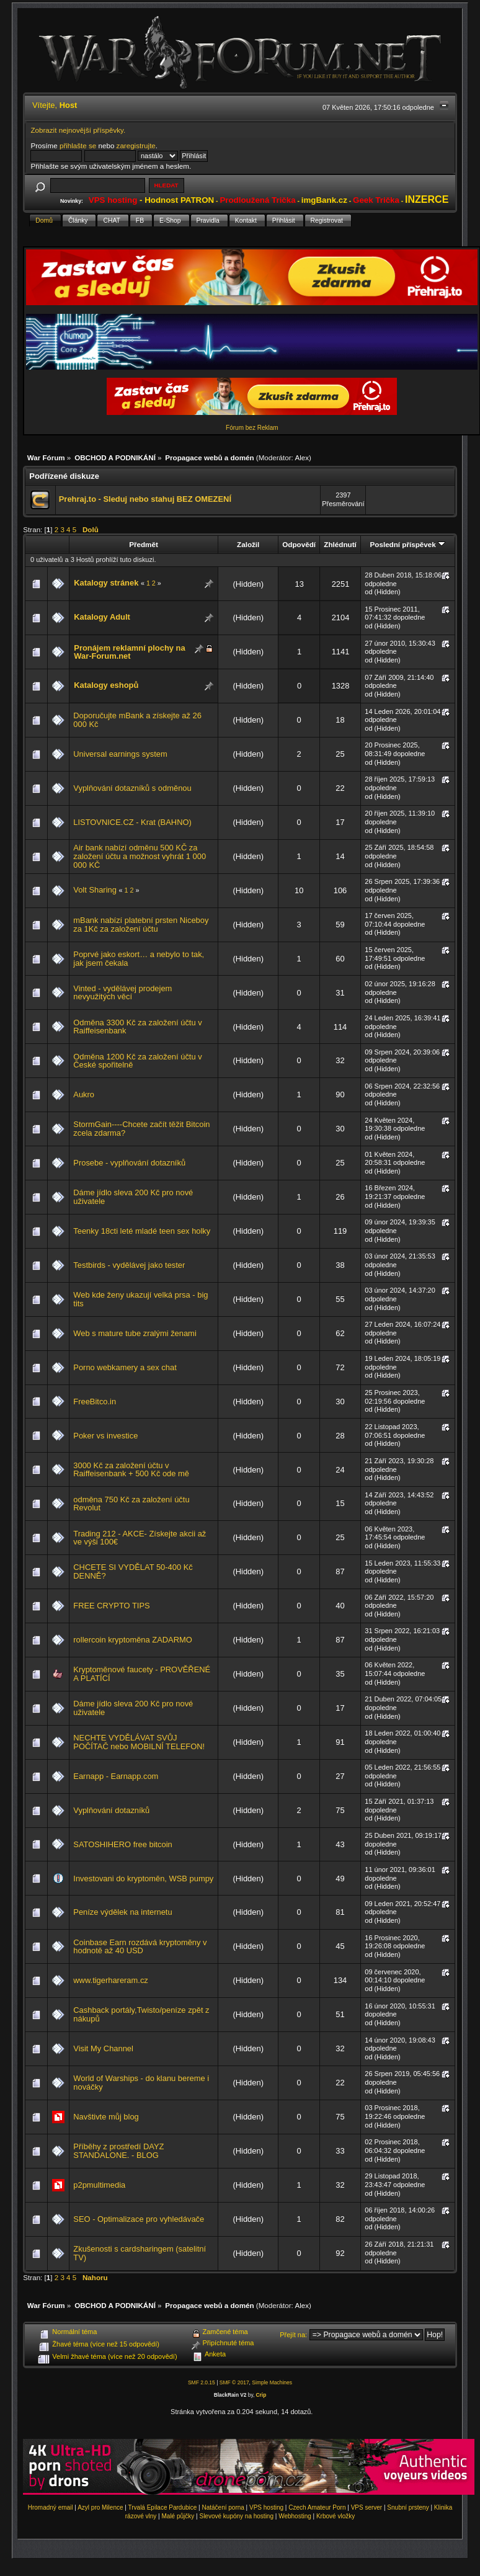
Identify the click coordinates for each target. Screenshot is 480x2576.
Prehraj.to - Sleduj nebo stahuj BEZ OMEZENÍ (145, 499)
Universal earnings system (120, 754)
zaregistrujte (136, 145)
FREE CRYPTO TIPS (111, 1605)
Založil (248, 544)
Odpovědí (299, 544)
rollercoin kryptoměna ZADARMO (132, 1639)
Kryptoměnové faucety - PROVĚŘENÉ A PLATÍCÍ (141, 1674)
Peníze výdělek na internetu (122, 1912)
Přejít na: (293, 2334)
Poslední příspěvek (407, 544)
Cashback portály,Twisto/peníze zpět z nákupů (141, 2014)
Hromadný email (50, 2507)
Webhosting (294, 2516)
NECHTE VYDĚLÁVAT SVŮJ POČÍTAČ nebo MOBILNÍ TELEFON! (139, 1742)
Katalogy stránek (106, 582)
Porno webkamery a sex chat (124, 1367)
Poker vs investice (105, 1435)
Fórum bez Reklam (252, 427)
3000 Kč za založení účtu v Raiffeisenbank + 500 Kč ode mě (131, 1470)
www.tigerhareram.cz (110, 1980)
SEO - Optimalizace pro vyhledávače (138, 2219)
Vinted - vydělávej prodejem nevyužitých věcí (122, 993)
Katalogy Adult (102, 617)
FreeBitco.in (94, 1401)
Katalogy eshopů (106, 685)
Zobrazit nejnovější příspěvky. (77, 130)
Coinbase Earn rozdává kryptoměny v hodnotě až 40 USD (140, 1947)
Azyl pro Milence (100, 2507)
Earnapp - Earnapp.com (115, 1776)
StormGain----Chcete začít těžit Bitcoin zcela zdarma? (141, 1129)
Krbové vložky (335, 2516)
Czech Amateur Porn (316, 2507)
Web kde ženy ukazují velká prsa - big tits (140, 1299)
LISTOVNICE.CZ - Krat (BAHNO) (132, 822)
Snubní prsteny (408, 2507)
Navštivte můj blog (105, 2116)
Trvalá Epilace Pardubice (162, 2507)
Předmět (143, 544)
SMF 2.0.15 (201, 2382)
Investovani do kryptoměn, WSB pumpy (143, 1878)
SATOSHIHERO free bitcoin (122, 1844)
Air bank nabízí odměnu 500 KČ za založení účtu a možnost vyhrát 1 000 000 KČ (139, 856)
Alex (302, 457)
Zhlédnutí (340, 544)
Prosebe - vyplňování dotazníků (129, 1162)
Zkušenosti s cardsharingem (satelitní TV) (139, 2253)
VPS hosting (266, 2507)
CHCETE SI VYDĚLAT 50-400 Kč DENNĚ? (132, 1571)
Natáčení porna (223, 2507)
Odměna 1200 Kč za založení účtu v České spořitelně (137, 1061)
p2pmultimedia (99, 2185)
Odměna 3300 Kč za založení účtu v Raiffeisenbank (137, 1027)
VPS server (367, 2507)
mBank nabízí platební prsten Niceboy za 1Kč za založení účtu (140, 925)
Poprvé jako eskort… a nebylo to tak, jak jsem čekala (138, 959)
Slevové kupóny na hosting (236, 2516)
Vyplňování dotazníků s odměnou (132, 788)
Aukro (83, 1094)
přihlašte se (78, 145)
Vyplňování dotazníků (111, 1810)
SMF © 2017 (234, 2382)
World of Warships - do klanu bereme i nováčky (141, 2083)
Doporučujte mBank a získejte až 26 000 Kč (137, 720)
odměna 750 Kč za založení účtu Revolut (131, 1504)
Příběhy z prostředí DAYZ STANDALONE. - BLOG (118, 2151)
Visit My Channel (103, 2048)
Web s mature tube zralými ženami (134, 1333)
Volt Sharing (95, 889)
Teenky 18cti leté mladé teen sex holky (141, 1231)
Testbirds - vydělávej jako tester (129, 1265)
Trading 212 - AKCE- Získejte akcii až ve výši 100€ (139, 1538)
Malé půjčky (178, 2516)
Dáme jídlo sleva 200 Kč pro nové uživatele (133, 1197)
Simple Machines (272, 2382)
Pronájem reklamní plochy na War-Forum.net (129, 652)
